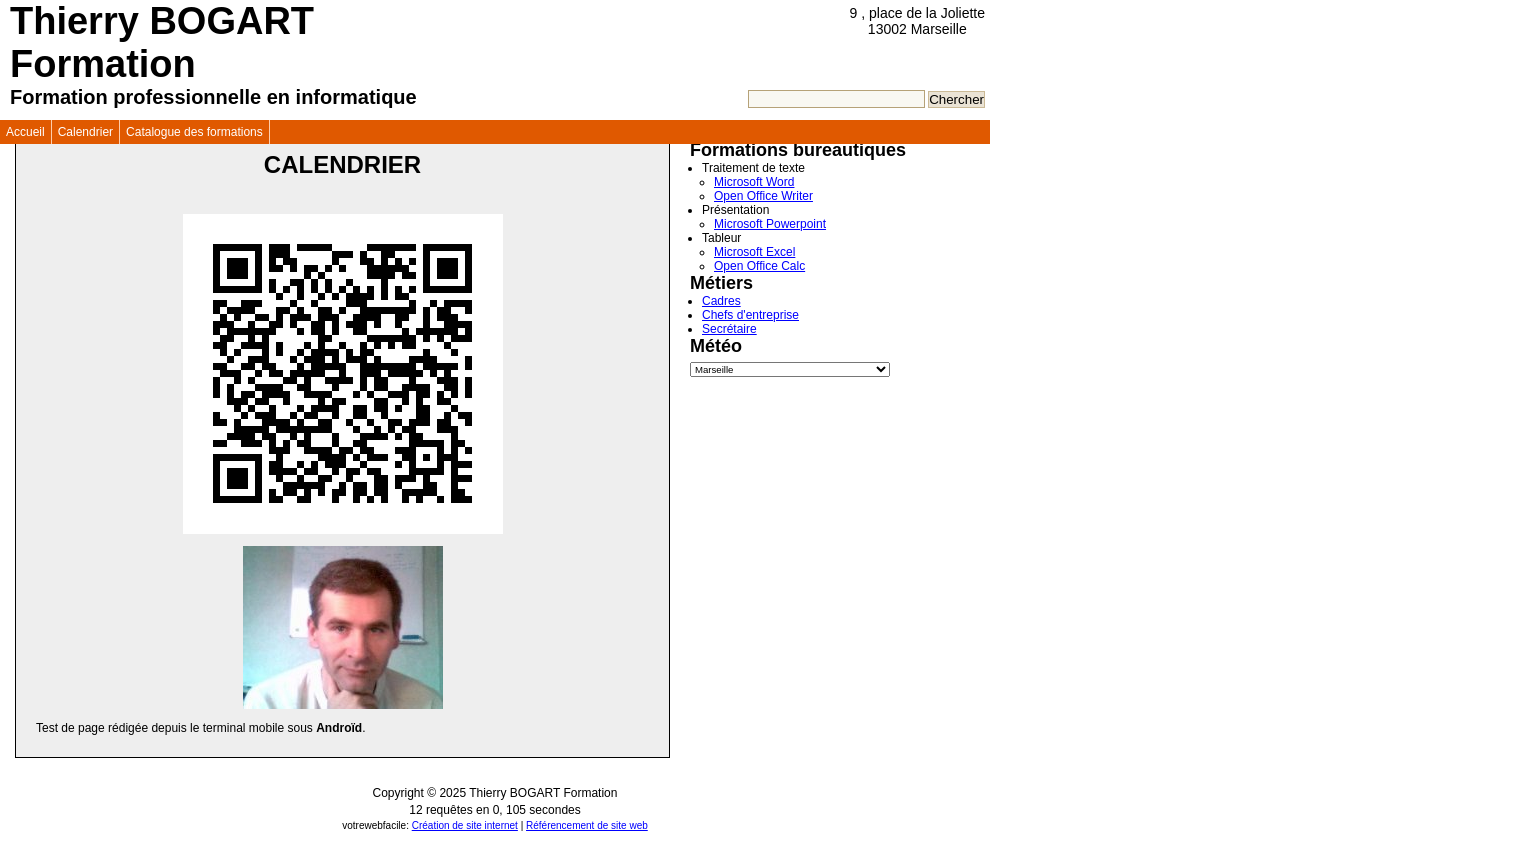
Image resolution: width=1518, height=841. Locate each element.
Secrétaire (729, 329)
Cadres (721, 301)
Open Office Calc (759, 266)
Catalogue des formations (194, 132)
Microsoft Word (754, 182)
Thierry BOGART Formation (162, 42)
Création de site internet (465, 825)
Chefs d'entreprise (750, 315)
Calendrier (85, 132)
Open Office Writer (763, 196)
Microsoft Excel (754, 252)
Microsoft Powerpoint (770, 224)
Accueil (25, 132)
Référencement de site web (587, 825)
